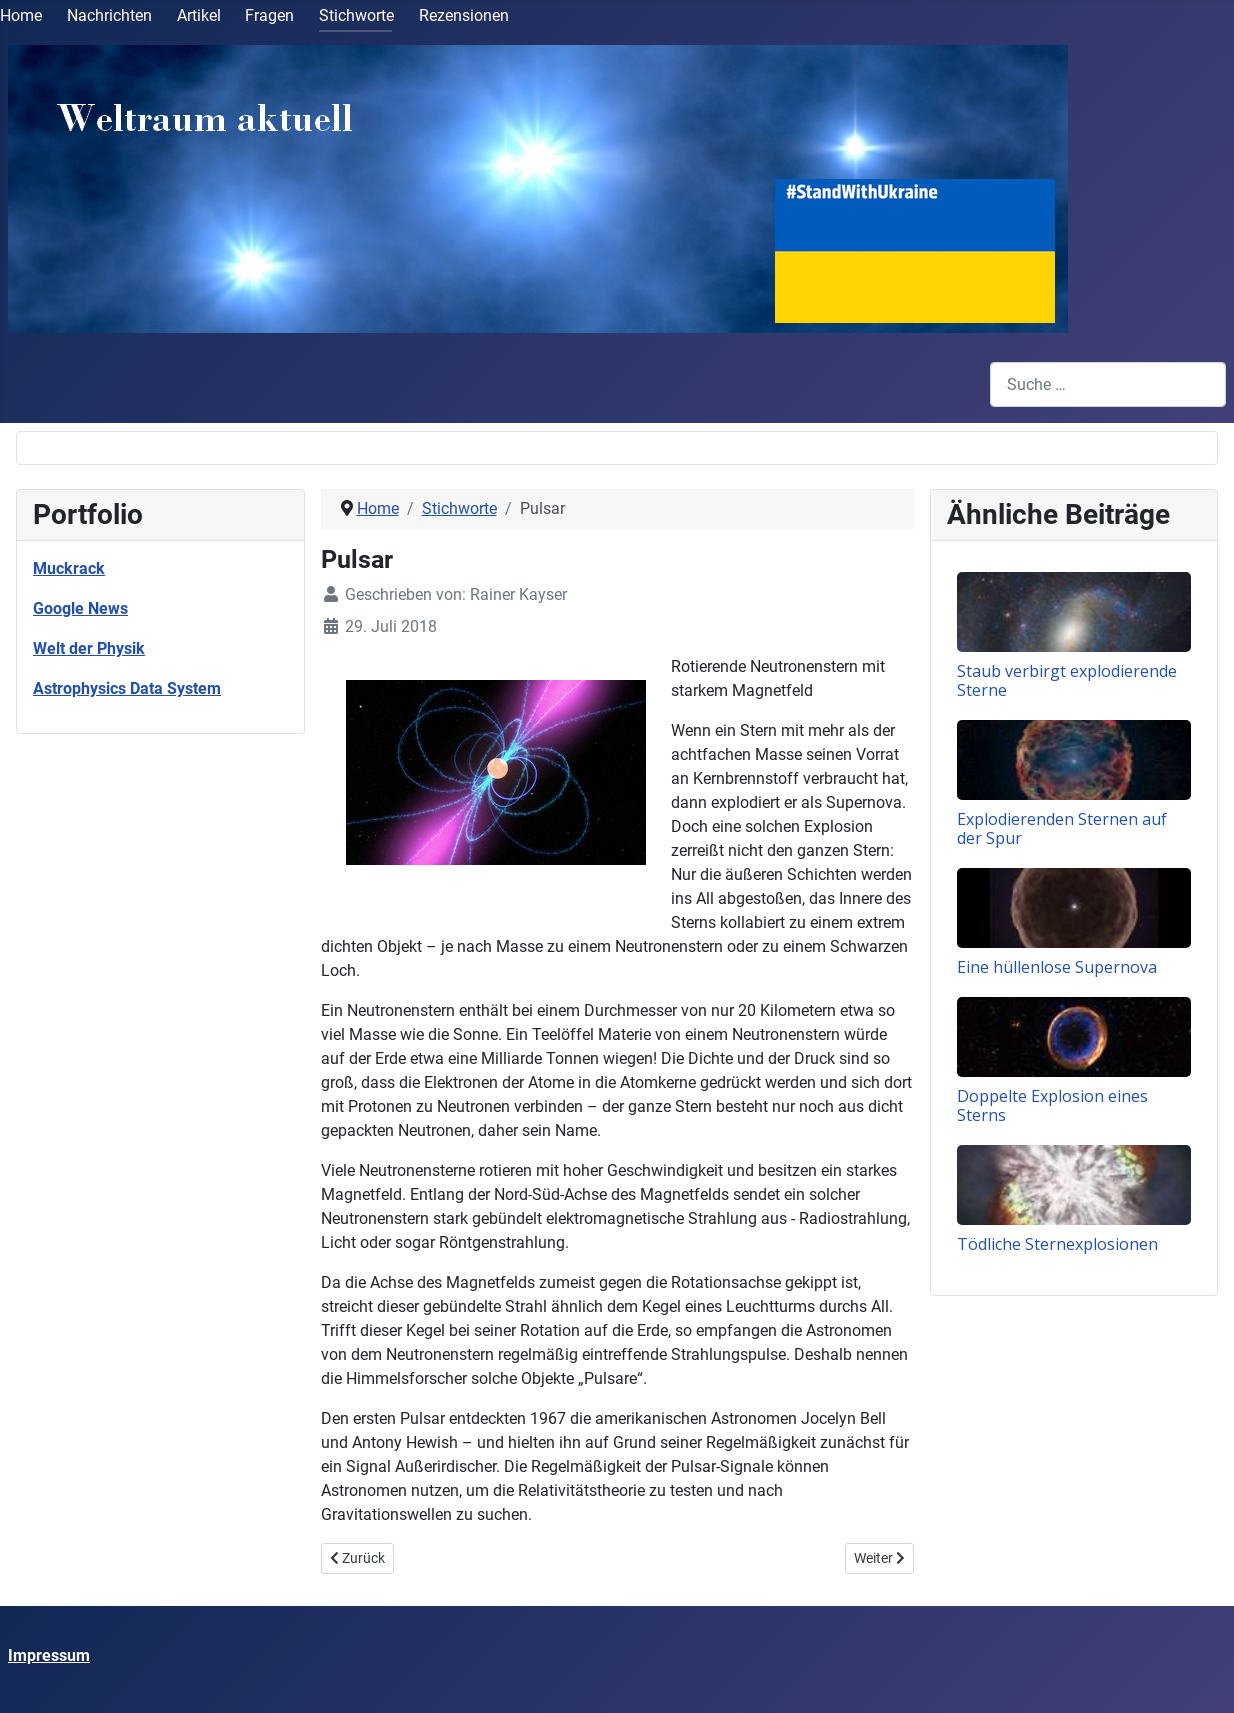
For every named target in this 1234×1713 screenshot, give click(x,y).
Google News (80, 608)
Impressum (49, 1655)
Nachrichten (109, 15)
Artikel (199, 15)
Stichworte (356, 15)
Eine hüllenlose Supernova (1057, 967)
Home (21, 15)
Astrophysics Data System (127, 688)
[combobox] (1108, 384)
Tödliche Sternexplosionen (1057, 1244)
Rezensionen (464, 15)
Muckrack (69, 568)
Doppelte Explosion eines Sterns (1052, 1105)
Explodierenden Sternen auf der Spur (1062, 828)
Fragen (269, 15)
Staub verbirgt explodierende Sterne (1067, 680)
